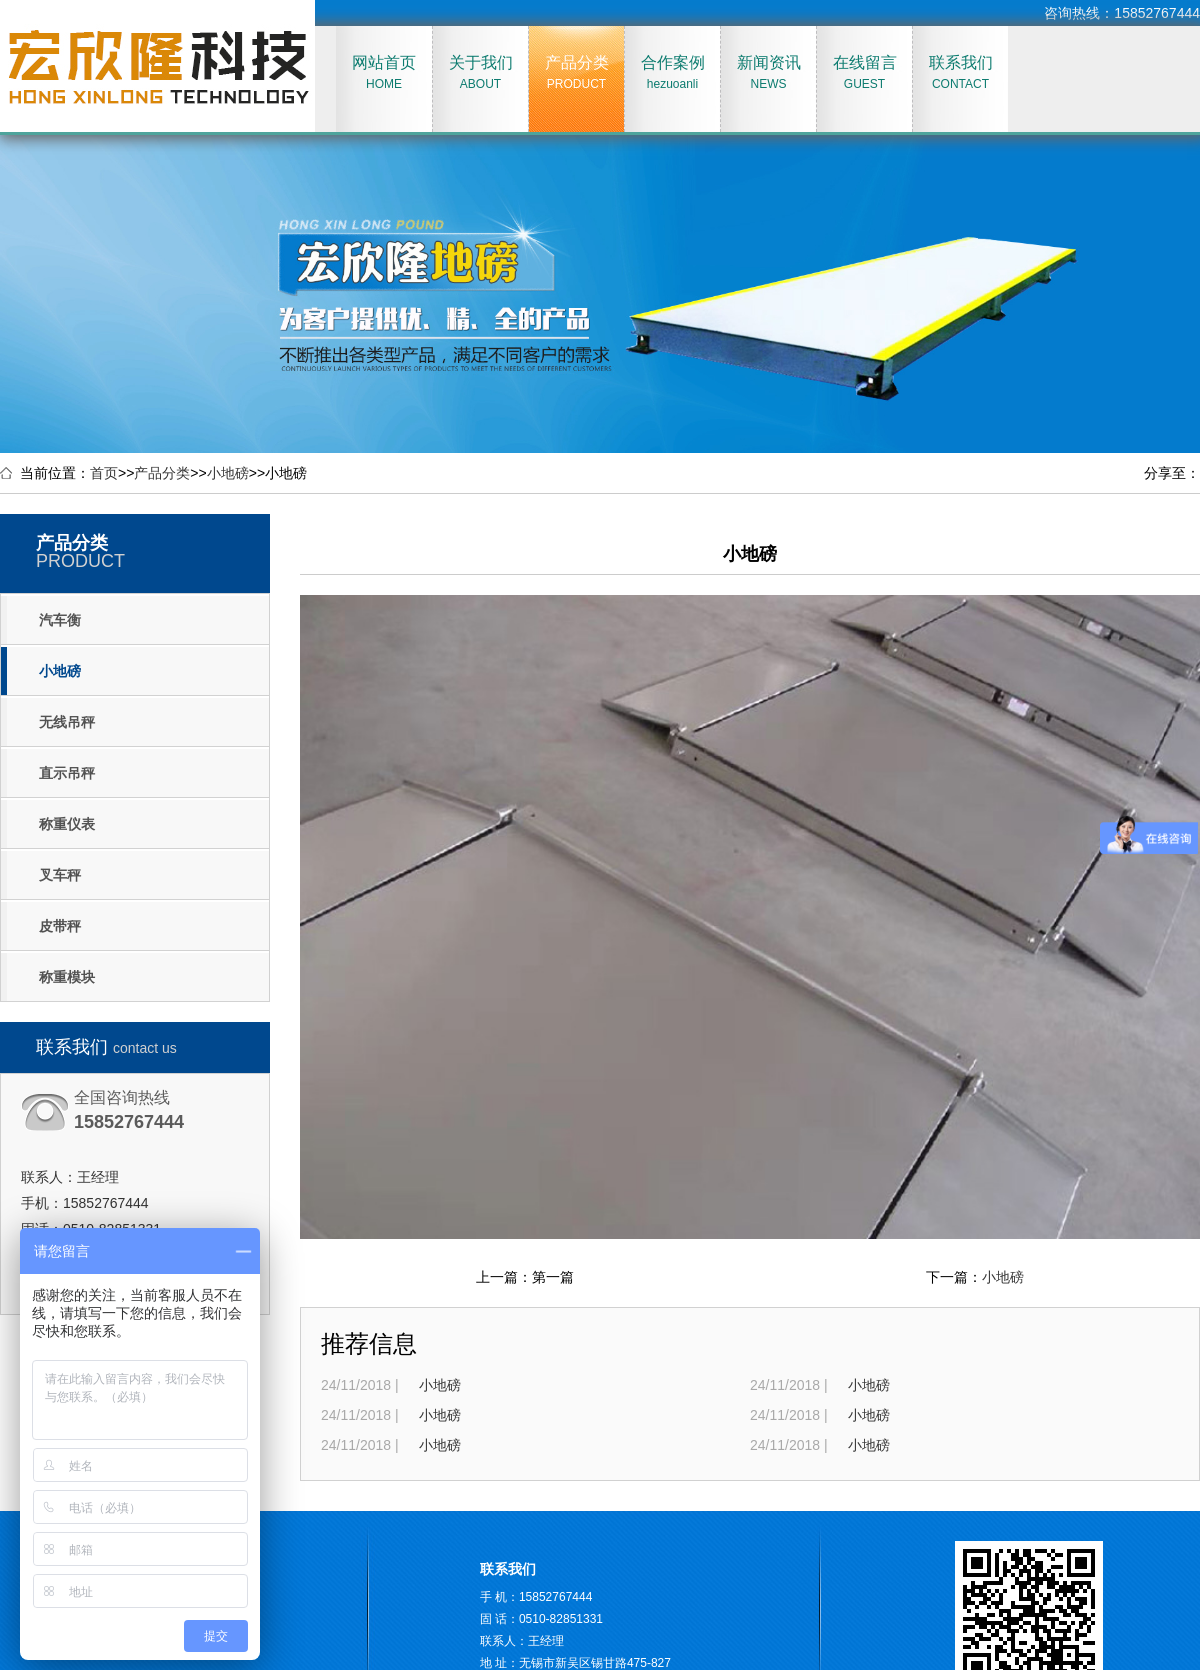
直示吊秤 (67, 773)
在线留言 (864, 72)
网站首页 (384, 72)
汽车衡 (60, 620)
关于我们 (480, 72)
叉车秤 (60, 875)
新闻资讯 (768, 72)
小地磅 (228, 473)
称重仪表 (67, 824)
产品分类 (576, 72)
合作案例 (672, 72)
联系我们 (960, 72)
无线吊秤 (67, 722)
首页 (104, 473)
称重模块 (67, 977)
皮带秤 (60, 926)
